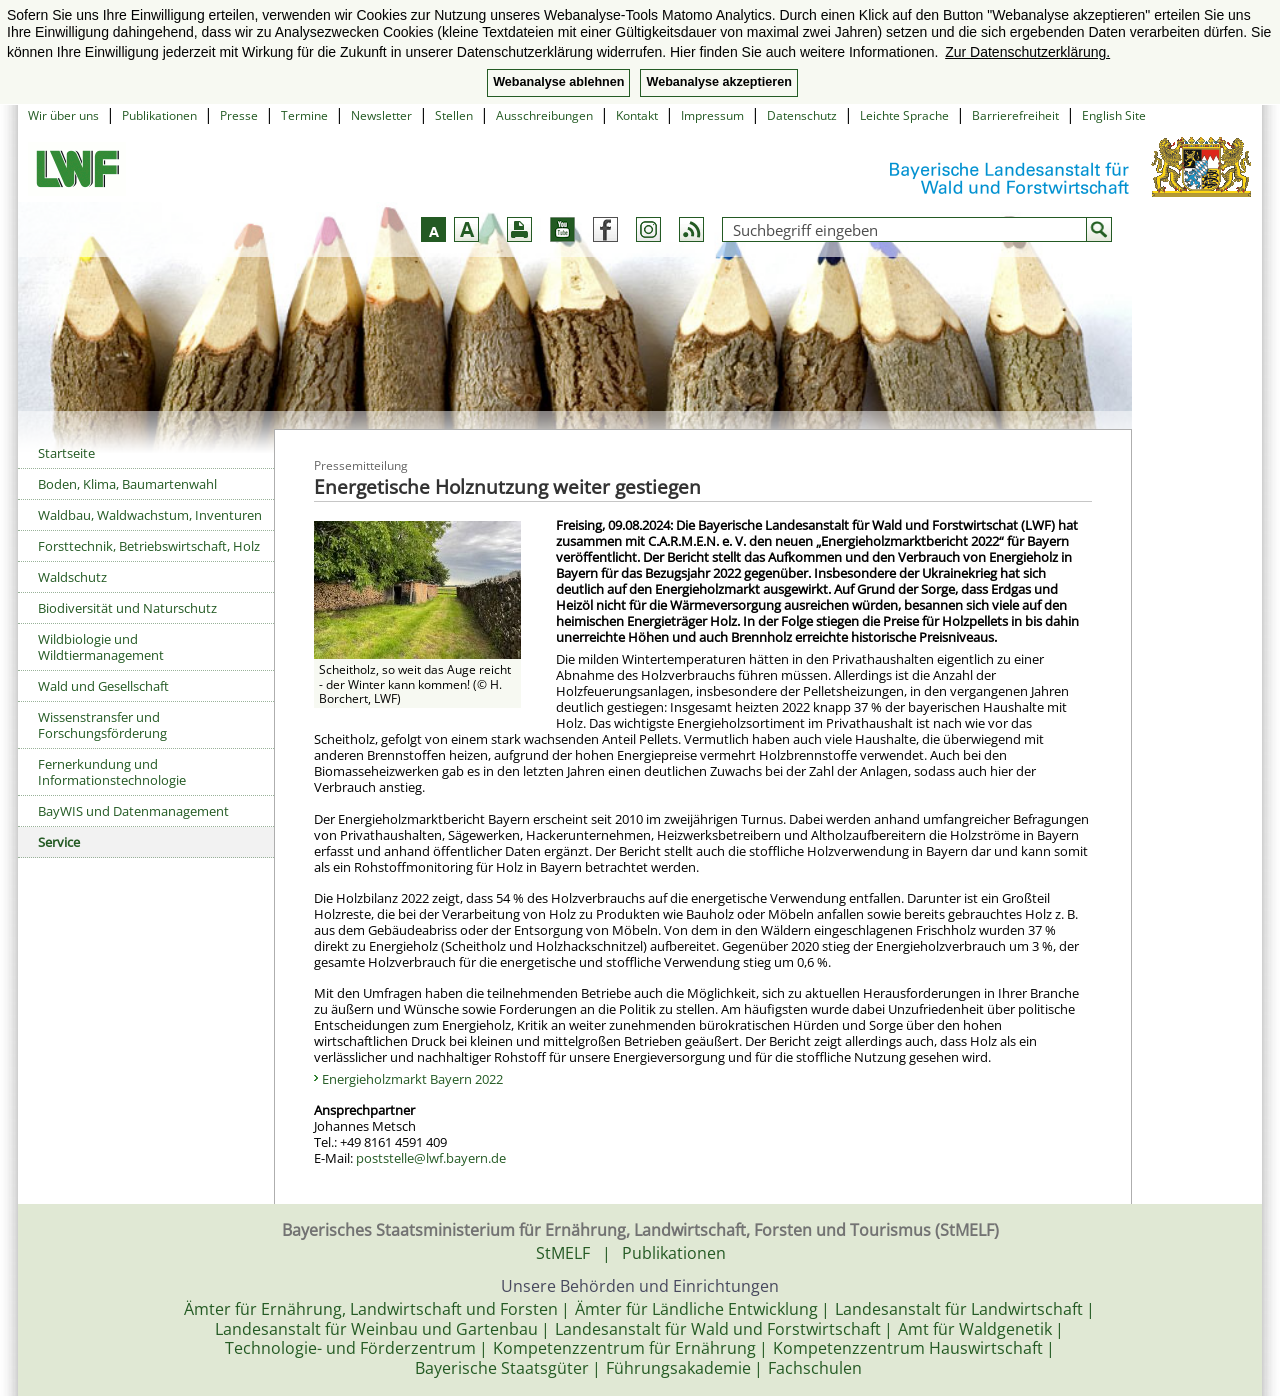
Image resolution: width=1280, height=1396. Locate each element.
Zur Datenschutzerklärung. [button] (1027, 52)
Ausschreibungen (544, 115)
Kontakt (637, 115)
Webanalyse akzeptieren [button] (718, 82)
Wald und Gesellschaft (103, 686)
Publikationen (159, 115)
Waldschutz (72, 577)
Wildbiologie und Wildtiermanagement (101, 647)
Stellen (454, 115)
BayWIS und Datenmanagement (133, 811)
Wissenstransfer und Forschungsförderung (102, 725)
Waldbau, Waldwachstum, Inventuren (150, 515)
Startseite (66, 453)
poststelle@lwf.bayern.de (431, 1158)
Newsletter (381, 115)
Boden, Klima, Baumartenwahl (127, 484)
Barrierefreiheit (1015, 115)
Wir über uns (63, 115)
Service (59, 842)
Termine (304, 115)
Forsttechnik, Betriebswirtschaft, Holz (149, 546)
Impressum (712, 115)
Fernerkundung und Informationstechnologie (112, 772)
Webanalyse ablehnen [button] (558, 82)
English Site (1114, 115)
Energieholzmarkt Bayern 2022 (412, 1079)
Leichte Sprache (904, 115)
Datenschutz (802, 115)
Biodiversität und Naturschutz (127, 608)
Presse (239, 115)
